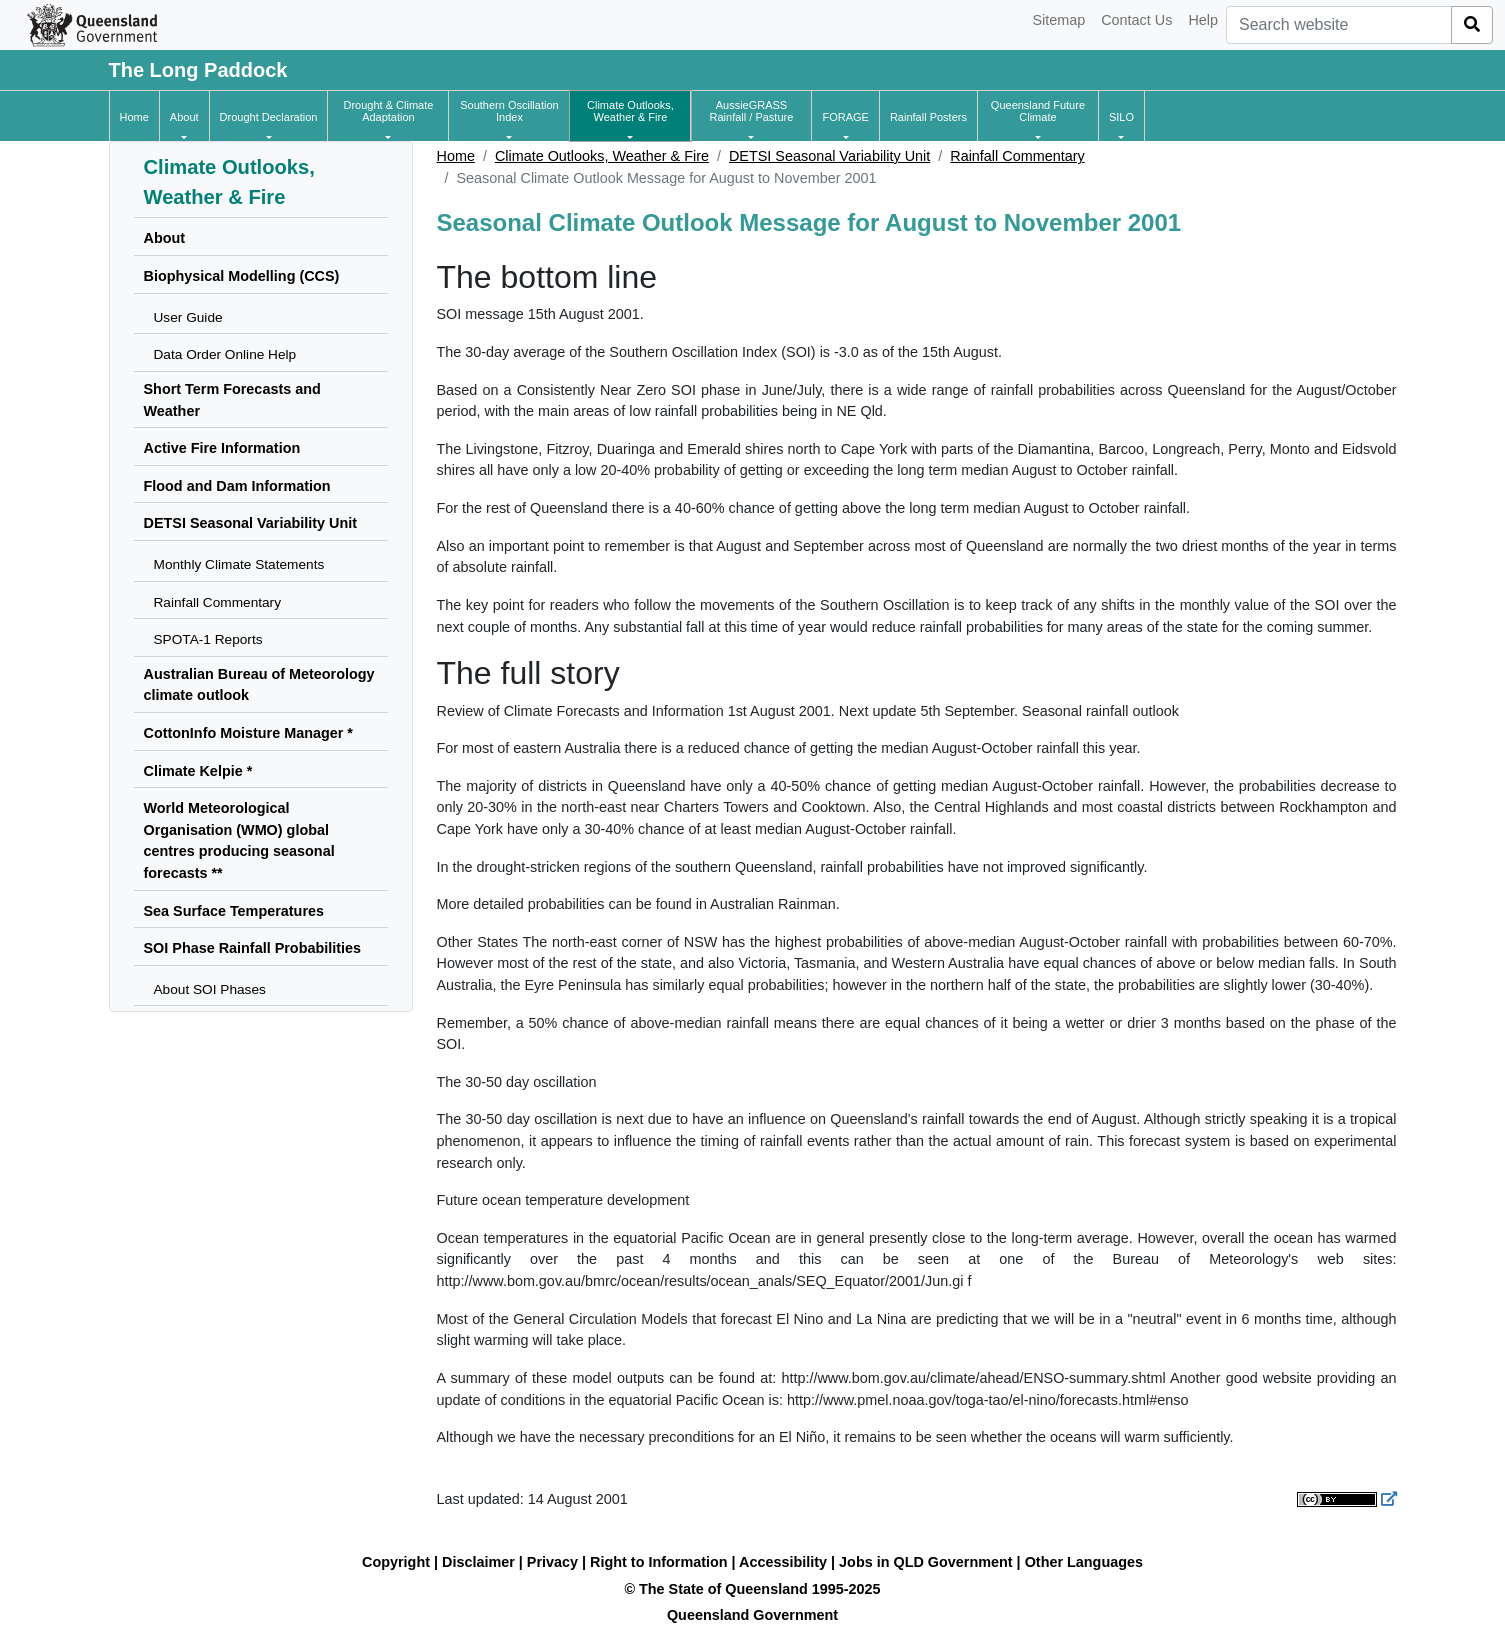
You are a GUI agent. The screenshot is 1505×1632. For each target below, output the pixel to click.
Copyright (396, 1562)
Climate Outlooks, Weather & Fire (602, 156)
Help (1203, 20)
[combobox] (1339, 25)
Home (456, 156)
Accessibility (783, 1562)
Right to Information (658, 1562)
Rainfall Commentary (1017, 156)
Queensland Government (752, 1615)
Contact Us (1136, 20)
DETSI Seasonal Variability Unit (829, 156)
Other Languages (1084, 1562)
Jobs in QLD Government (928, 1562)
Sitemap (1058, 20)
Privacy (552, 1562)
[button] (184, 117)
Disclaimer (478, 1562)
